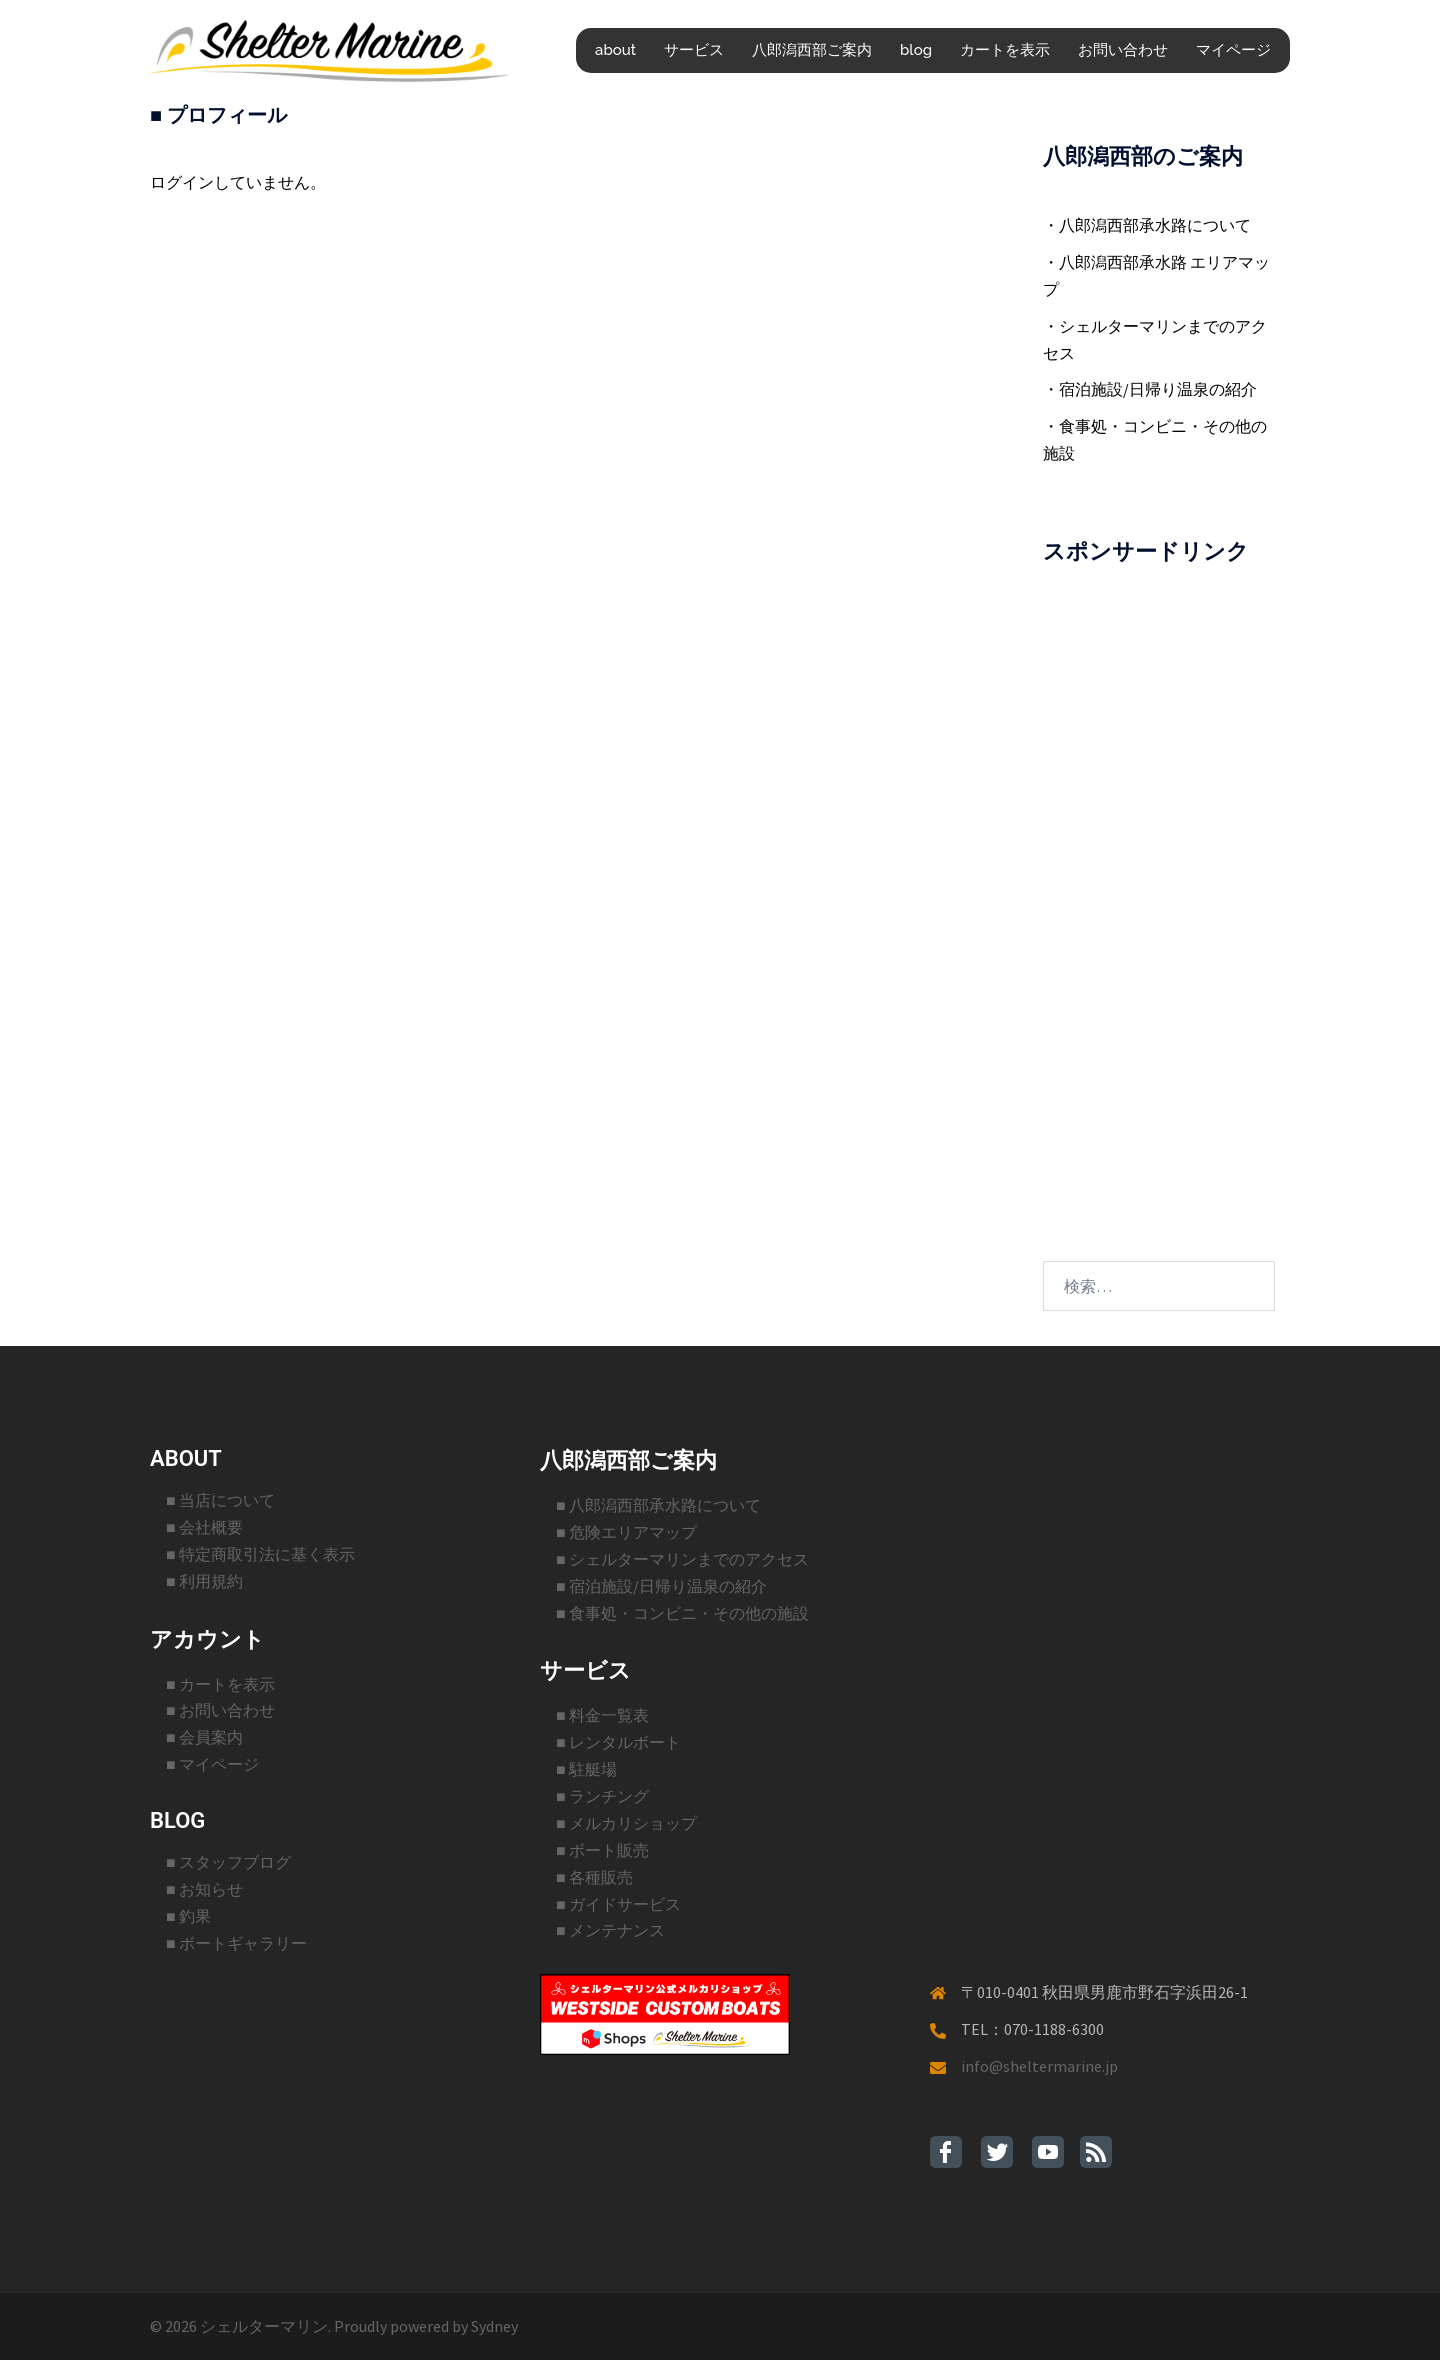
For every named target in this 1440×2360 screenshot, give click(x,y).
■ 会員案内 (204, 1737)
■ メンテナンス (610, 1930)
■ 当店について (220, 1500)
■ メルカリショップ (626, 1823)
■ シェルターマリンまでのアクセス (682, 1559)
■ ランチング (602, 1796)
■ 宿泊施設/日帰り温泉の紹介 (661, 1586)
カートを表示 (1005, 50)
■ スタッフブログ (228, 1862)
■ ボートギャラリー (236, 1943)
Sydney (494, 2326)
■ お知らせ (204, 1889)
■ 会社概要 (204, 1527)
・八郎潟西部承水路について (1147, 225)
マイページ (1233, 50)
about (615, 50)
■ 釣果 (188, 1916)
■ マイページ (212, 1764)
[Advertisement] (1159, 891)
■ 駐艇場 (586, 1769)
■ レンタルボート (618, 1742)
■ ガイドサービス (618, 1904)
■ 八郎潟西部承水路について (658, 1505)
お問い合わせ (1123, 50)
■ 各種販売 (594, 1877)
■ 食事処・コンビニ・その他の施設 (682, 1613)
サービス (694, 50)
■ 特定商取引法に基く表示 (260, 1554)
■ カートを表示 (220, 1684)
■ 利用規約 (204, 1581)
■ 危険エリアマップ (626, 1532)
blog (916, 50)
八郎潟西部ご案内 (812, 50)
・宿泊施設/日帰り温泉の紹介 (1150, 389)
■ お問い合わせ (220, 1710)
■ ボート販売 (602, 1850)
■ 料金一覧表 (602, 1715)
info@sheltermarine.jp (1039, 2066)
